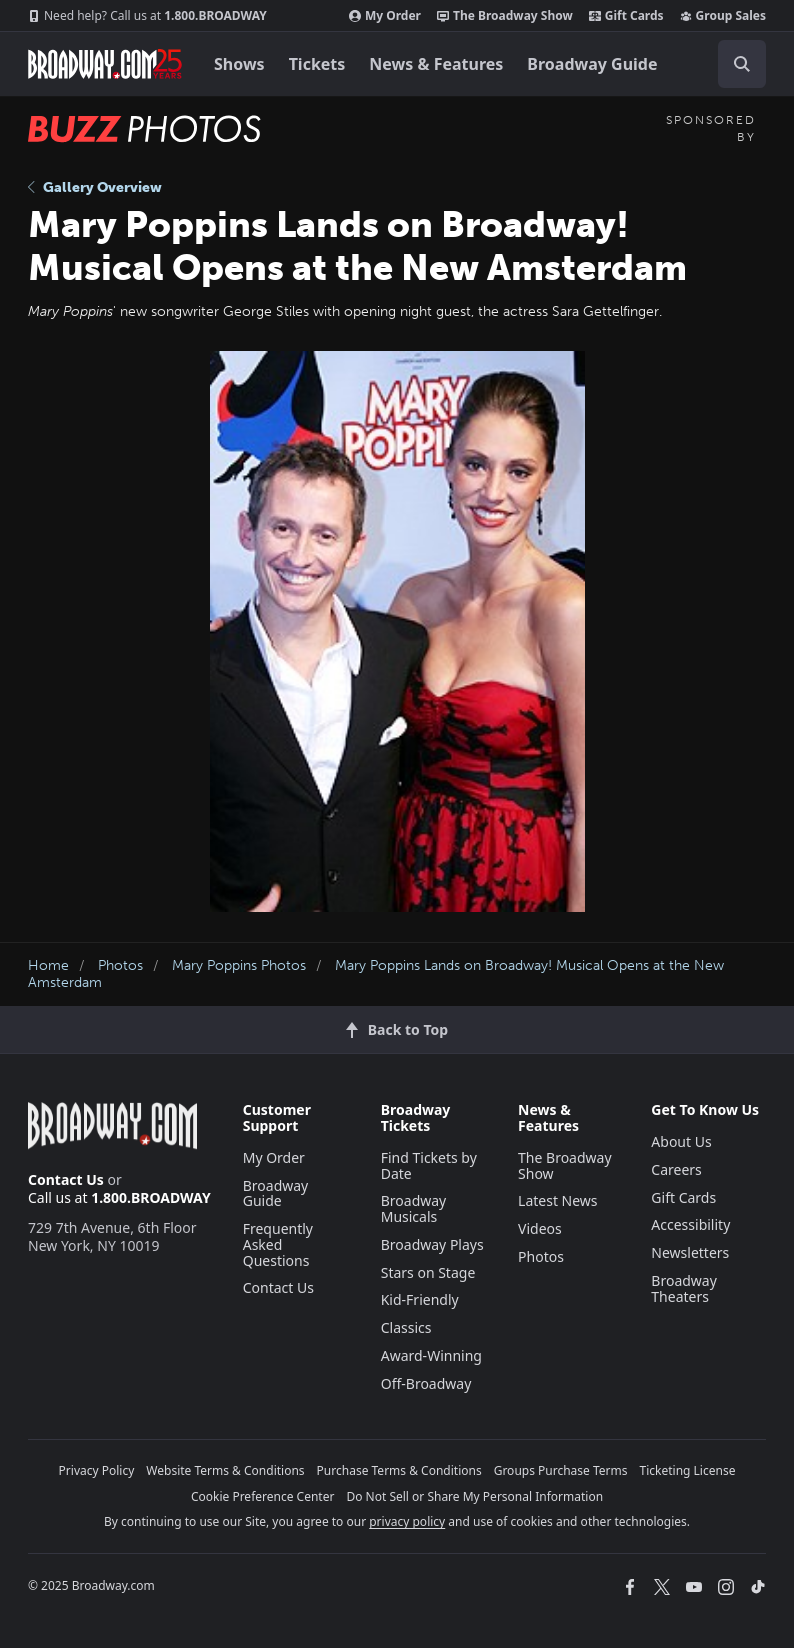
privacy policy (407, 1521)
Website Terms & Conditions (225, 1470)
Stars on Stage (428, 1272)
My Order (385, 16)
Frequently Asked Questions (278, 1244)
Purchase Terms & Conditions (399, 1470)
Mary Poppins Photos (239, 965)
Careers (676, 1169)
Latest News (558, 1200)
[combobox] (734, 64)
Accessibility (690, 1224)
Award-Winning (431, 1355)
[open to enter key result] (742, 64)
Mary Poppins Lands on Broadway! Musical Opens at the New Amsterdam (376, 974)
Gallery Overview (95, 187)
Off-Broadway (426, 1383)
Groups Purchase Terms (561, 1470)
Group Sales (723, 16)
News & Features (436, 64)
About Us (681, 1141)
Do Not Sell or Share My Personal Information (474, 1496)
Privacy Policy (97, 1470)
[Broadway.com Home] (105, 64)
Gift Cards (626, 16)
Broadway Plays (432, 1244)
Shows (239, 64)
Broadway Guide (592, 64)
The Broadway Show (505, 16)
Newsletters (690, 1252)
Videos (540, 1228)
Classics (406, 1327)
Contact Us (66, 1179)
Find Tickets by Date (429, 1165)
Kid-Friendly (420, 1299)
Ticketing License (688, 1470)
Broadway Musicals (414, 1208)
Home (48, 965)
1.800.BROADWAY (147, 16)
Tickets (317, 64)
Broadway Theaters (684, 1288)
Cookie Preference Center (263, 1496)
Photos (120, 965)
